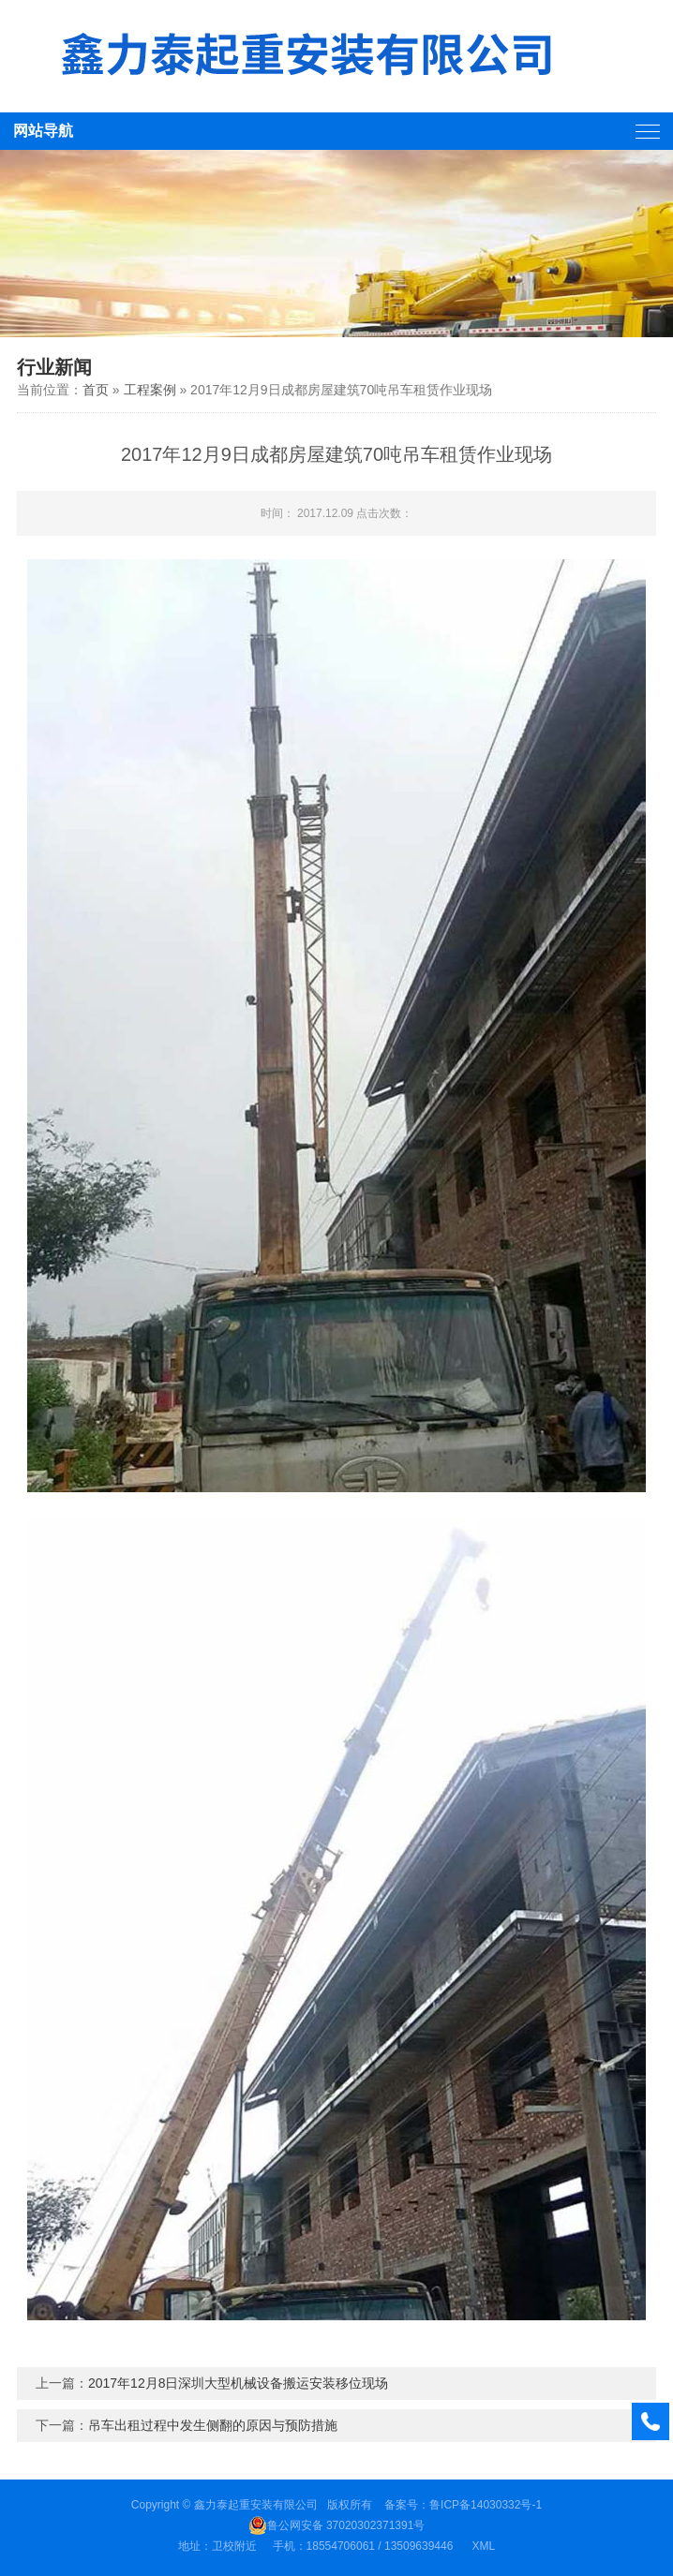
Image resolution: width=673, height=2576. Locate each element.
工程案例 (150, 389)
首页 (95, 389)
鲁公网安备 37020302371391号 (337, 2525)
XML (483, 2546)
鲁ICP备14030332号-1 (485, 2504)
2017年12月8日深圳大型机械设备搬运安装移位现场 (238, 2383)
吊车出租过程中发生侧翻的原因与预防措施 (212, 2425)
